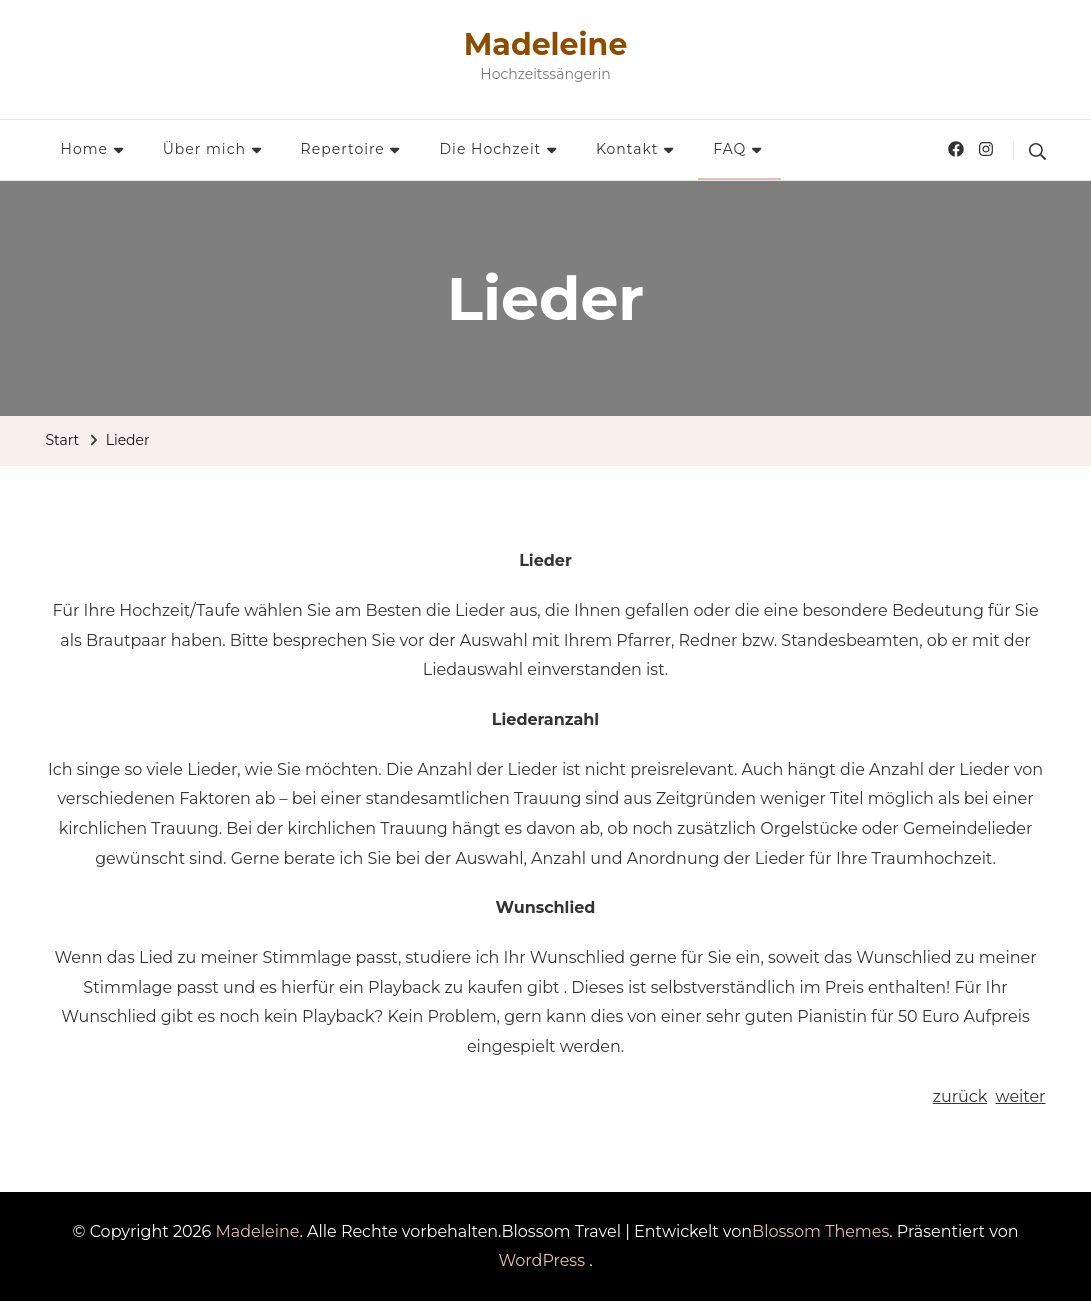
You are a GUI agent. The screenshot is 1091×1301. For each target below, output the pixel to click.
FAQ (729, 149)
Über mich (204, 149)
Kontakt (627, 149)
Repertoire (343, 149)
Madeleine (546, 44)
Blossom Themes (820, 1231)
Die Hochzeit (491, 149)
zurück (960, 1096)
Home (84, 149)
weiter (1021, 1096)
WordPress (541, 1260)
